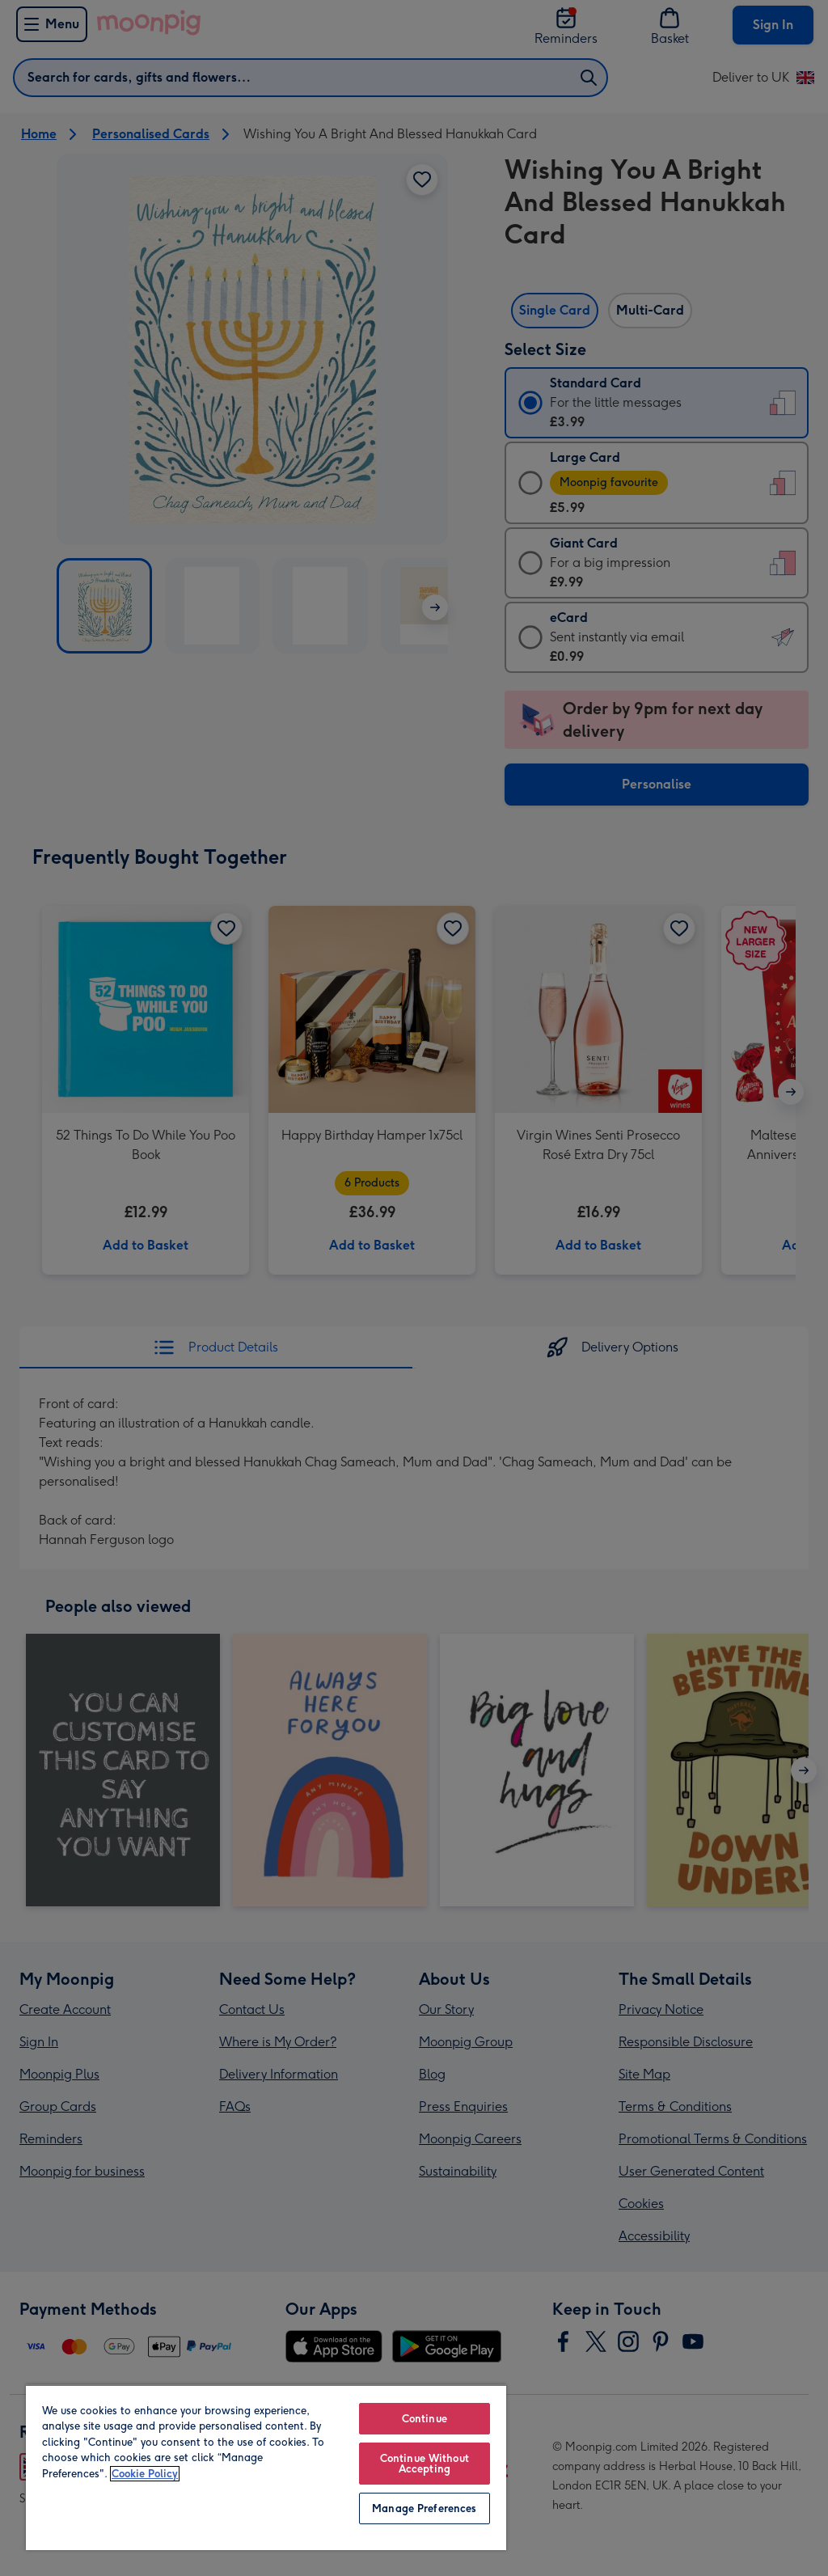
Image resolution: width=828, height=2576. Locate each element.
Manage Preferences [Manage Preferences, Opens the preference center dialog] (424, 2508)
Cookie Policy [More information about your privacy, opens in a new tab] (145, 2474)
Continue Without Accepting (424, 2463)
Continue (424, 2419)
